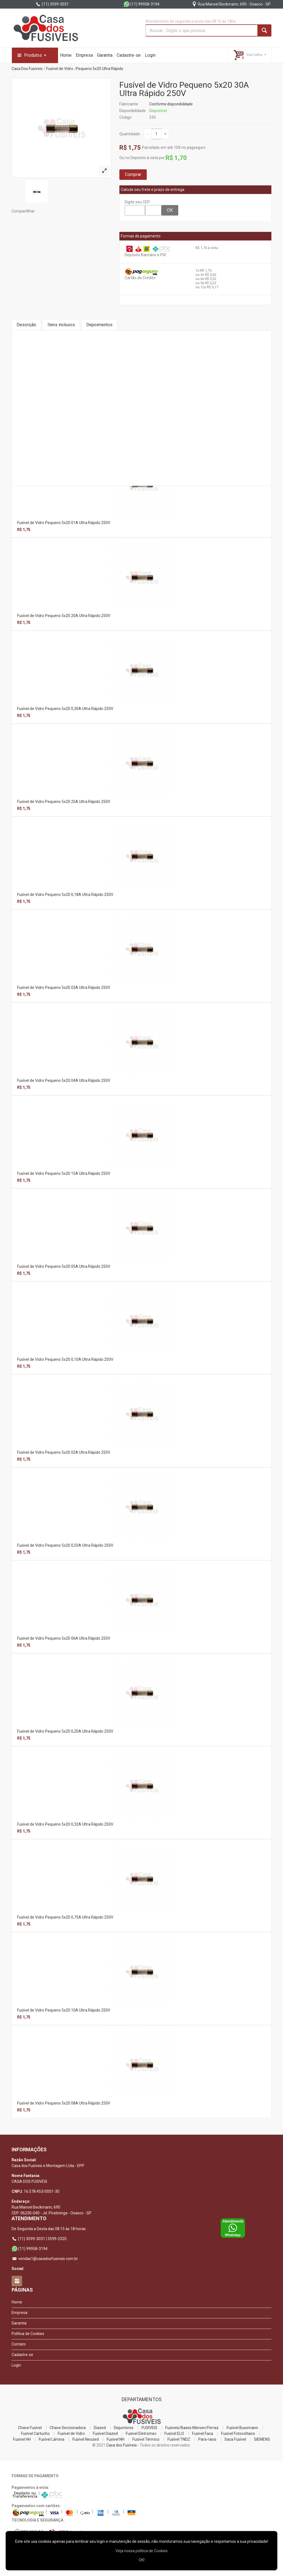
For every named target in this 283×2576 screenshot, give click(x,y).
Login (150, 55)
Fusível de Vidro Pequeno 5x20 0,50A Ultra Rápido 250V (65, 1545)
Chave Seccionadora (68, 2427)
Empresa (84, 55)
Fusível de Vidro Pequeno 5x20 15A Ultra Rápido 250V (63, 1173)
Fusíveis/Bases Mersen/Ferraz (192, 2427)
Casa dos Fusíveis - (122, 2445)
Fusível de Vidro (59, 68)
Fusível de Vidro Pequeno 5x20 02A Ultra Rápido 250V (63, 1452)
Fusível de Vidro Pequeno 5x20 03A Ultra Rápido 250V (63, 987)
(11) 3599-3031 (52, 4)
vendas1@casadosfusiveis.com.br (45, 2258)
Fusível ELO (174, 2433)
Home (66, 55)
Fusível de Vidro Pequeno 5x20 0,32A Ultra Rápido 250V (65, 1824)
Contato (19, 2344)
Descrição (26, 324)
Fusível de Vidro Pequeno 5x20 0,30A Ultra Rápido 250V (65, 708)
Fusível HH (22, 2439)
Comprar (133, 174)
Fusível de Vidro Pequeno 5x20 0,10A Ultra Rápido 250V (65, 1359)
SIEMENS (262, 2439)
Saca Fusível (235, 2439)
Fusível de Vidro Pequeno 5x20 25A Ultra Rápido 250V (63, 801)
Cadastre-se (129, 55)
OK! (142, 2560)
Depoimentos (99, 324)
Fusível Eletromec (141, 2433)
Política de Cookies (28, 2333)
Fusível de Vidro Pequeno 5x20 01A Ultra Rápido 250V (63, 522)
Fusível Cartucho (35, 2433)
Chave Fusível (30, 2427)
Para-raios (207, 2439)
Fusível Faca (202, 2433)
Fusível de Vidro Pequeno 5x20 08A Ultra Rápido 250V (63, 2103)
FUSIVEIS (149, 2427)
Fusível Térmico (145, 2439)
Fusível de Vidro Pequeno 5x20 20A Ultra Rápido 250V (63, 615)
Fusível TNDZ (178, 2439)
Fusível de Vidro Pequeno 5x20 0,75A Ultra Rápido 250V (65, 1917)
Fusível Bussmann (242, 2427)
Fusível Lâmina (51, 2439)
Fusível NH (115, 2439)
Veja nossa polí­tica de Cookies (142, 2551)
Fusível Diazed (105, 2433)
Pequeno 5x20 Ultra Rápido (99, 68)
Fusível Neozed (85, 2439)
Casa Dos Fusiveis (27, 68)
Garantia (104, 55)
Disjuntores (123, 2427)
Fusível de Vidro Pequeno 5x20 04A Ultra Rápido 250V (63, 1080)
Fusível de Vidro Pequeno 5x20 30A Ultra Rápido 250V (184, 89)
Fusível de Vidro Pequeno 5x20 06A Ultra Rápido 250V (63, 1638)
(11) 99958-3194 (141, 4)
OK (170, 210)
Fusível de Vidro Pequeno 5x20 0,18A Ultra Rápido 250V (65, 894)
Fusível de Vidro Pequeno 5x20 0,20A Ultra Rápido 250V (65, 1731)
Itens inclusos (61, 324)
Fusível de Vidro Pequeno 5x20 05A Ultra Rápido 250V (63, 1266)
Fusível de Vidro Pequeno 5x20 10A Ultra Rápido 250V (63, 2010)
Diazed (100, 2427)
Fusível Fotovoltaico (238, 2433)
